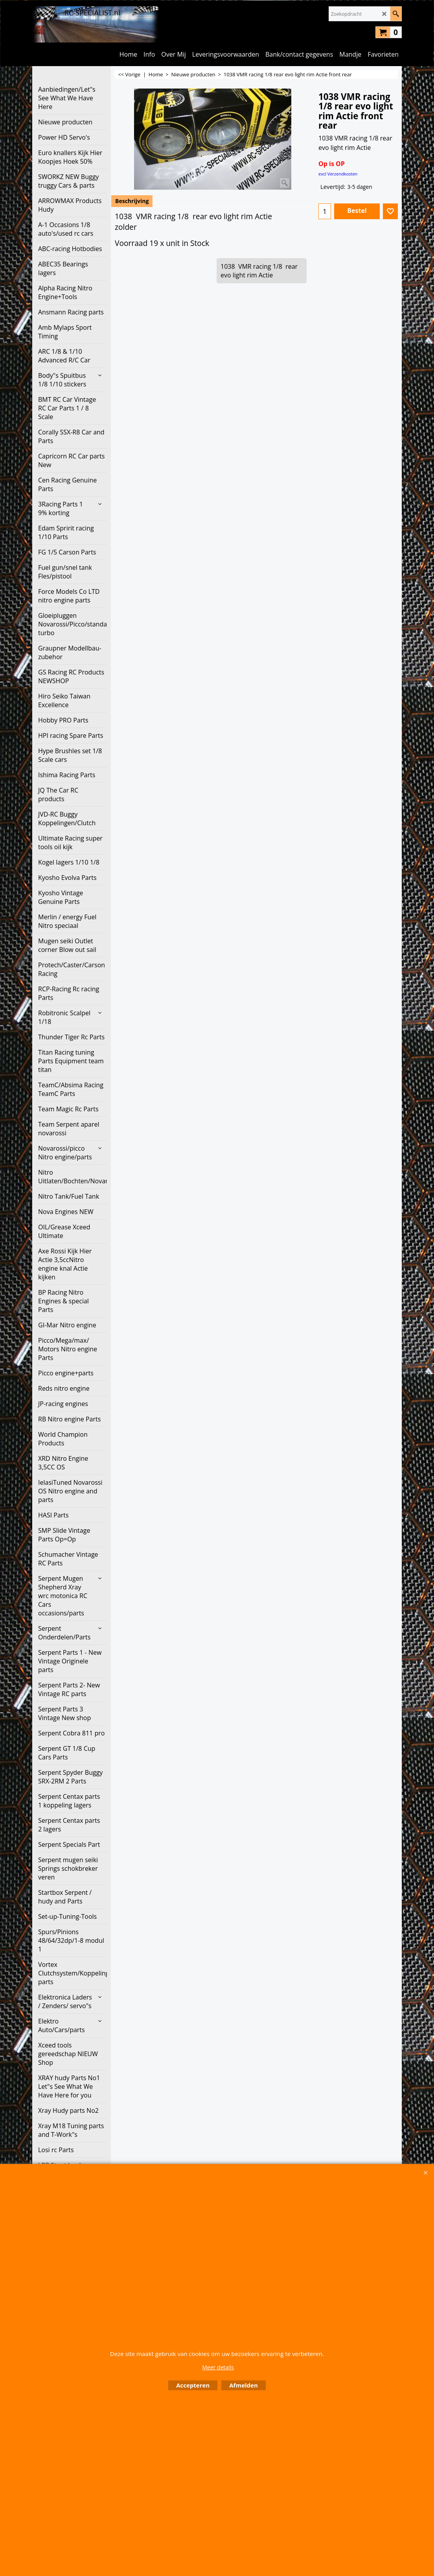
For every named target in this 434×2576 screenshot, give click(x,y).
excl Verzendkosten (337, 174)
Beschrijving (132, 201)
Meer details (218, 2367)
